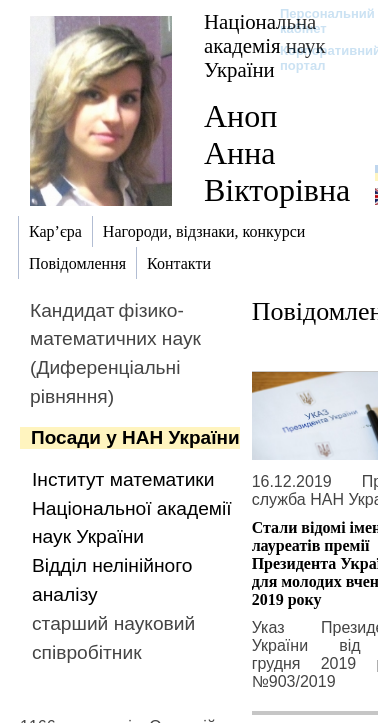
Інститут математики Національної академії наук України (132, 508)
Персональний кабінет (317, 21)
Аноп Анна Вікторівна (277, 153)
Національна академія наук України (265, 45)
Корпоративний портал (317, 58)
